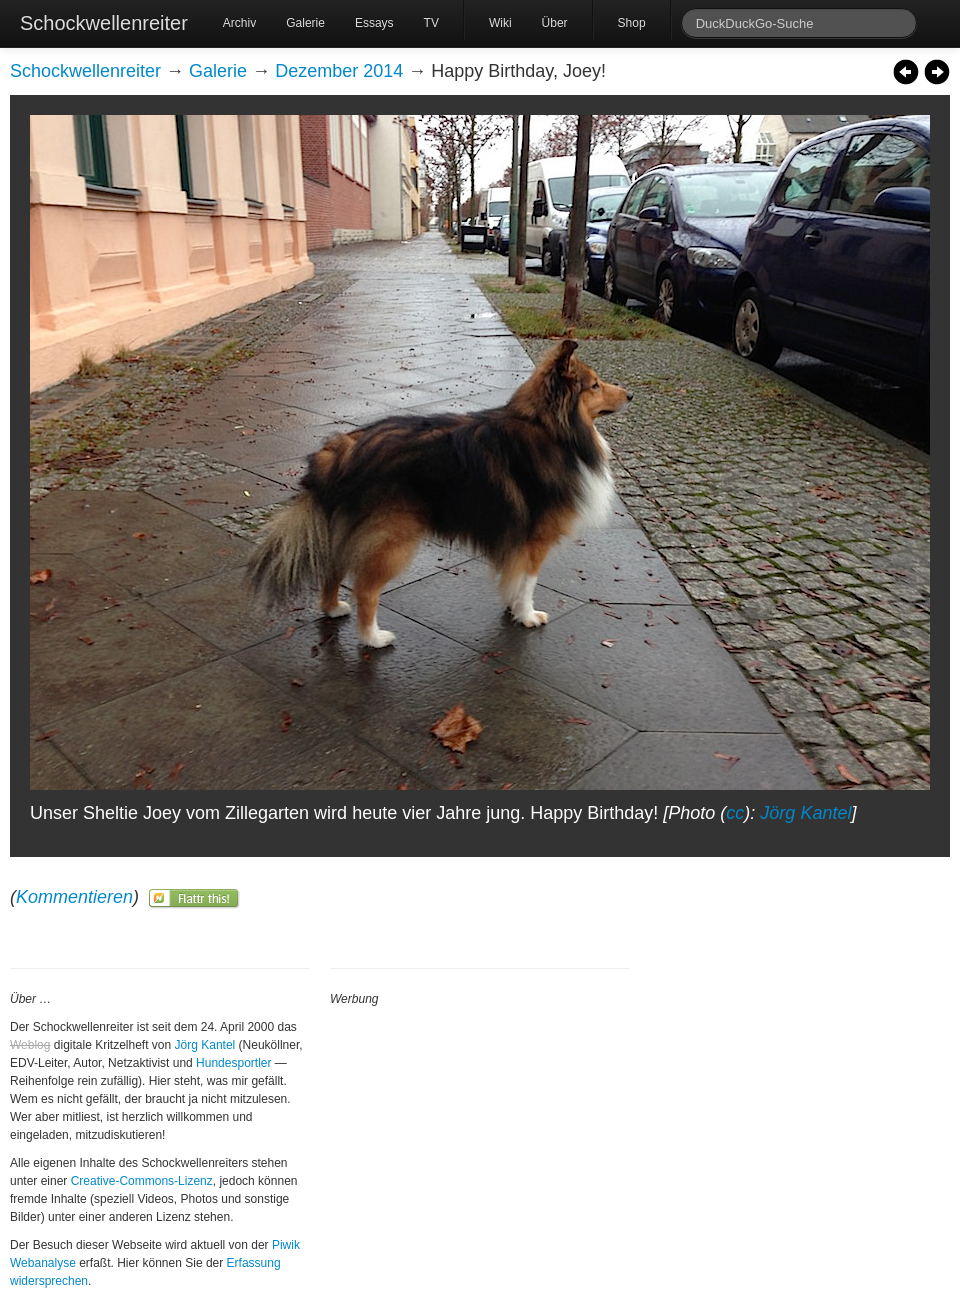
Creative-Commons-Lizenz (142, 1181)
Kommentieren (74, 897)
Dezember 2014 (339, 71)
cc (735, 813)
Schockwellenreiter (104, 23)
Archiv (239, 23)
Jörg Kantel (805, 813)
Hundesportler (233, 1063)
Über (555, 23)
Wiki (500, 23)
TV (431, 23)
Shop (632, 23)
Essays (374, 23)
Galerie (305, 23)
